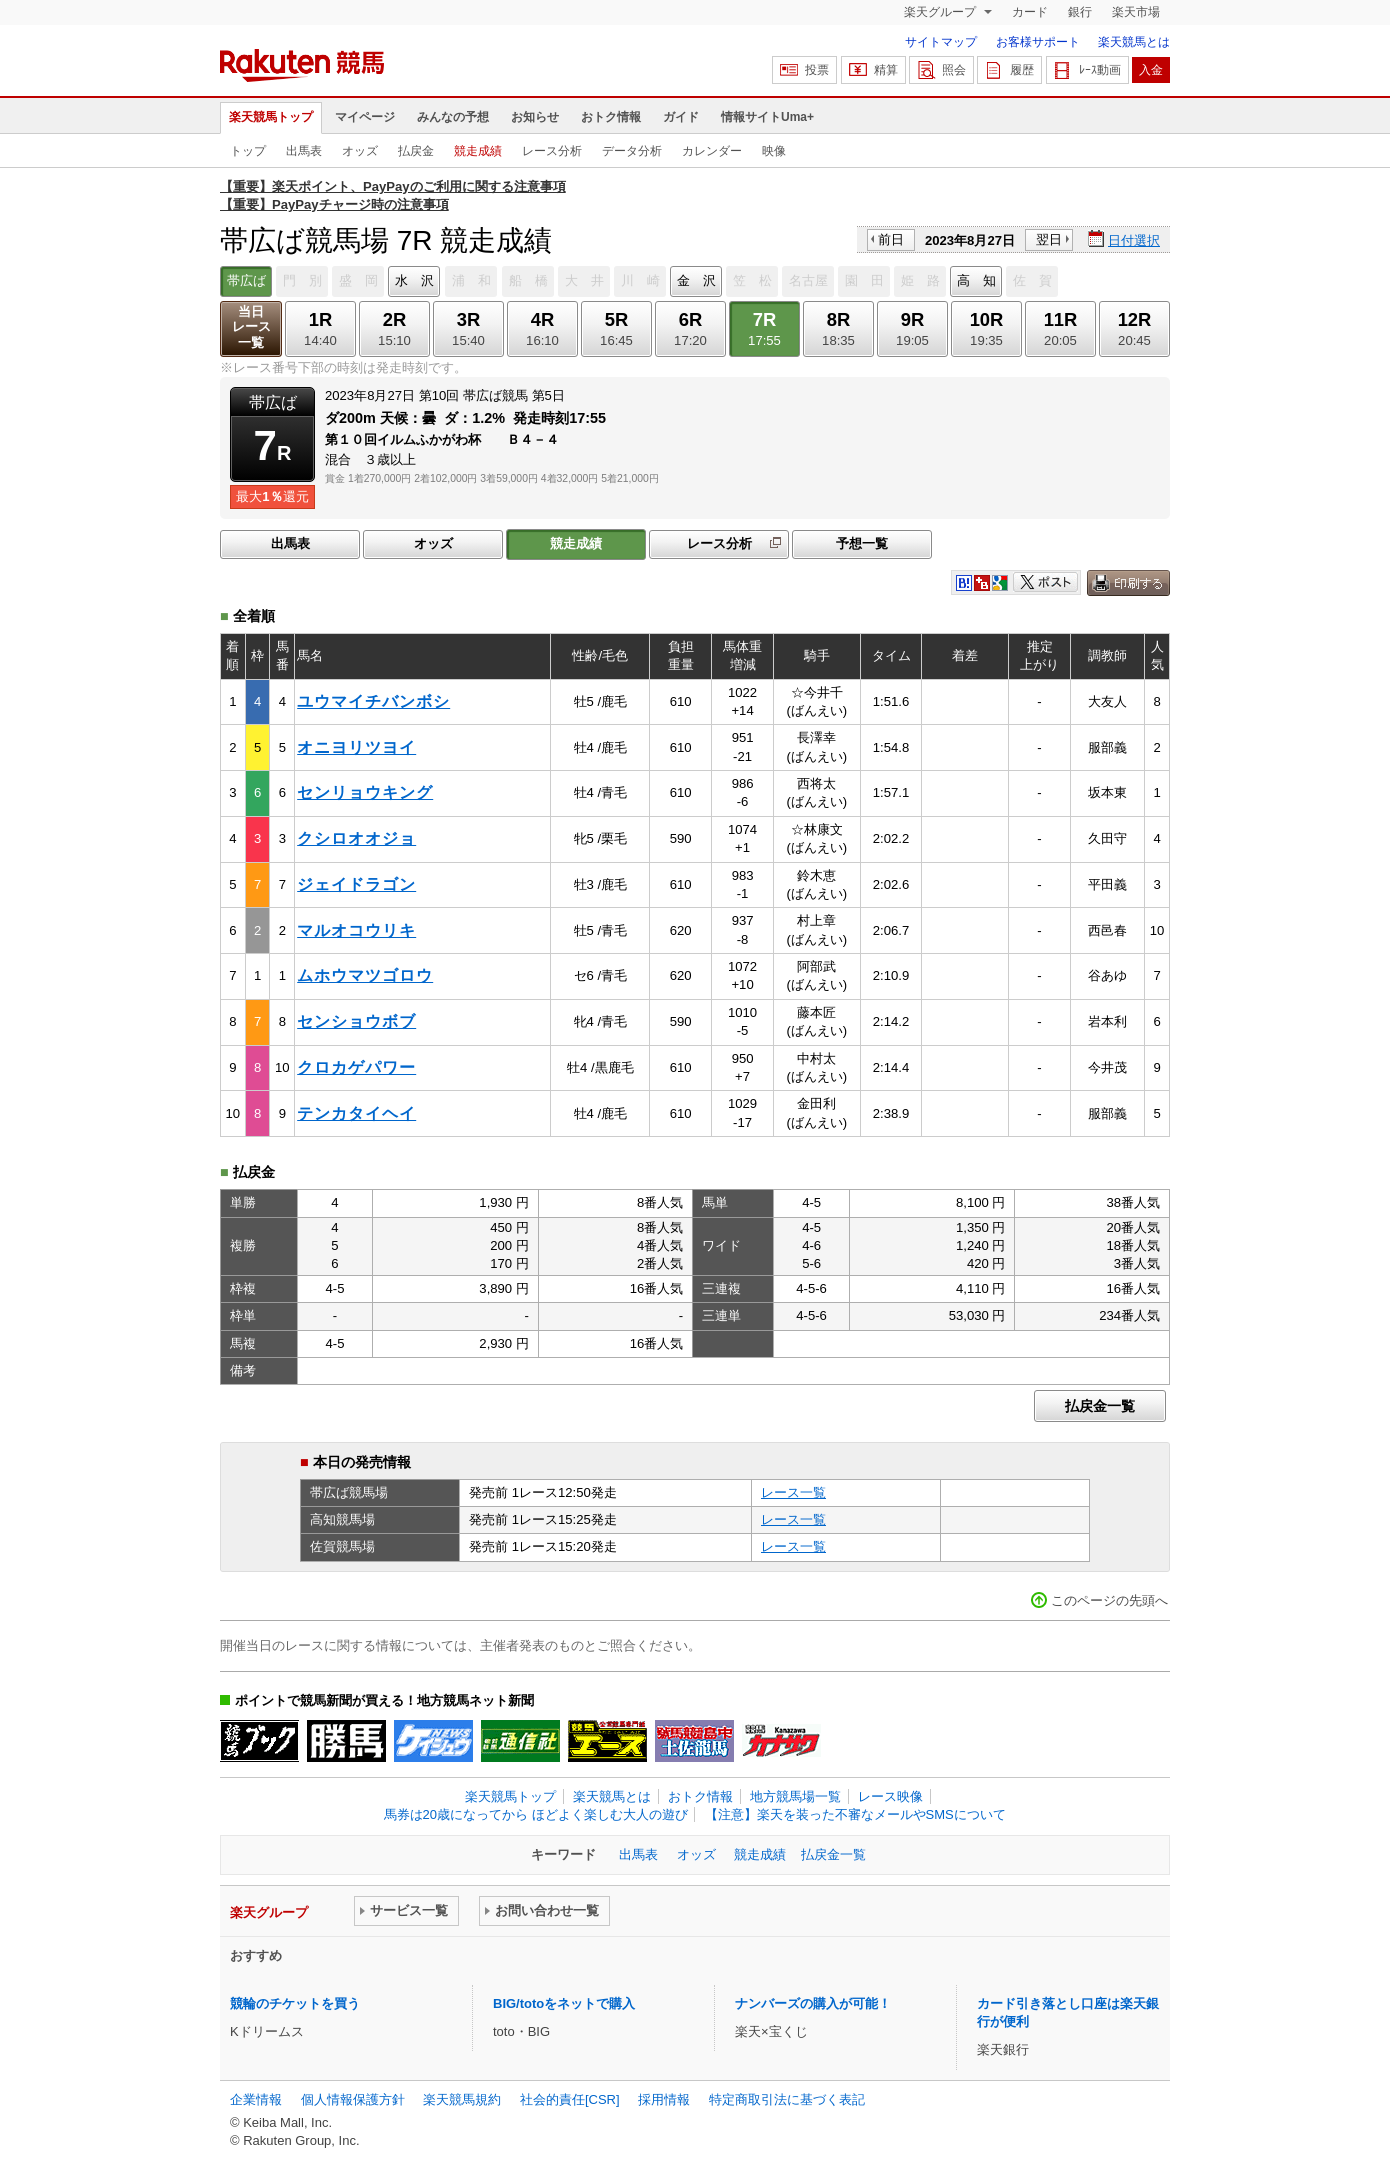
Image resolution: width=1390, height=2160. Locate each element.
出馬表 (304, 151)
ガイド (681, 117)
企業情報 (256, 2099)
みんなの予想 (453, 117)
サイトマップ (941, 42)
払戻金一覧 (1100, 1406)
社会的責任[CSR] (570, 2099)
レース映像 (890, 1796)
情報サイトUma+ (767, 117)
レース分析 (552, 151)
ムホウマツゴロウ (365, 975)
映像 (774, 151)
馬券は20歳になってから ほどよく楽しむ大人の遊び (536, 1814)
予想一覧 (862, 543)
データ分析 (632, 151)
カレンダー (712, 151)
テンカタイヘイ (356, 1113)
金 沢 (696, 280)
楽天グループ (941, 12)
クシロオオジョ (356, 838)
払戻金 (416, 151)
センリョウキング (365, 792)
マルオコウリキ (356, 930)
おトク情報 (611, 117)
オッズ (360, 151)
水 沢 (414, 280)
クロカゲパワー (356, 1067)
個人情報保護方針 (353, 2099)
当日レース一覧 (251, 327)
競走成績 (478, 151)
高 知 (976, 280)
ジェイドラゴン (356, 884)
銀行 (1080, 12)
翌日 (1049, 239)
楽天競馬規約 (462, 2099)
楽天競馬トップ (271, 117)
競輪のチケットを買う (295, 2003)
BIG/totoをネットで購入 (564, 2003)
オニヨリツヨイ (356, 747)
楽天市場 (1136, 12)
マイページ (365, 117)
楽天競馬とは (1134, 42)
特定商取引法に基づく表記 (787, 2099)
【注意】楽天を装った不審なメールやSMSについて (855, 1814)
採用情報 (664, 2099)
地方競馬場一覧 (795, 1796)
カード (1030, 12)
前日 (891, 239)
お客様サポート (1038, 42)
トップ (248, 151)
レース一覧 (793, 1492)
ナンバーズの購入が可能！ (813, 2003)
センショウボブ (356, 1021)
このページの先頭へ (1109, 1600)
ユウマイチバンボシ (373, 701)
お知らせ (535, 117)
